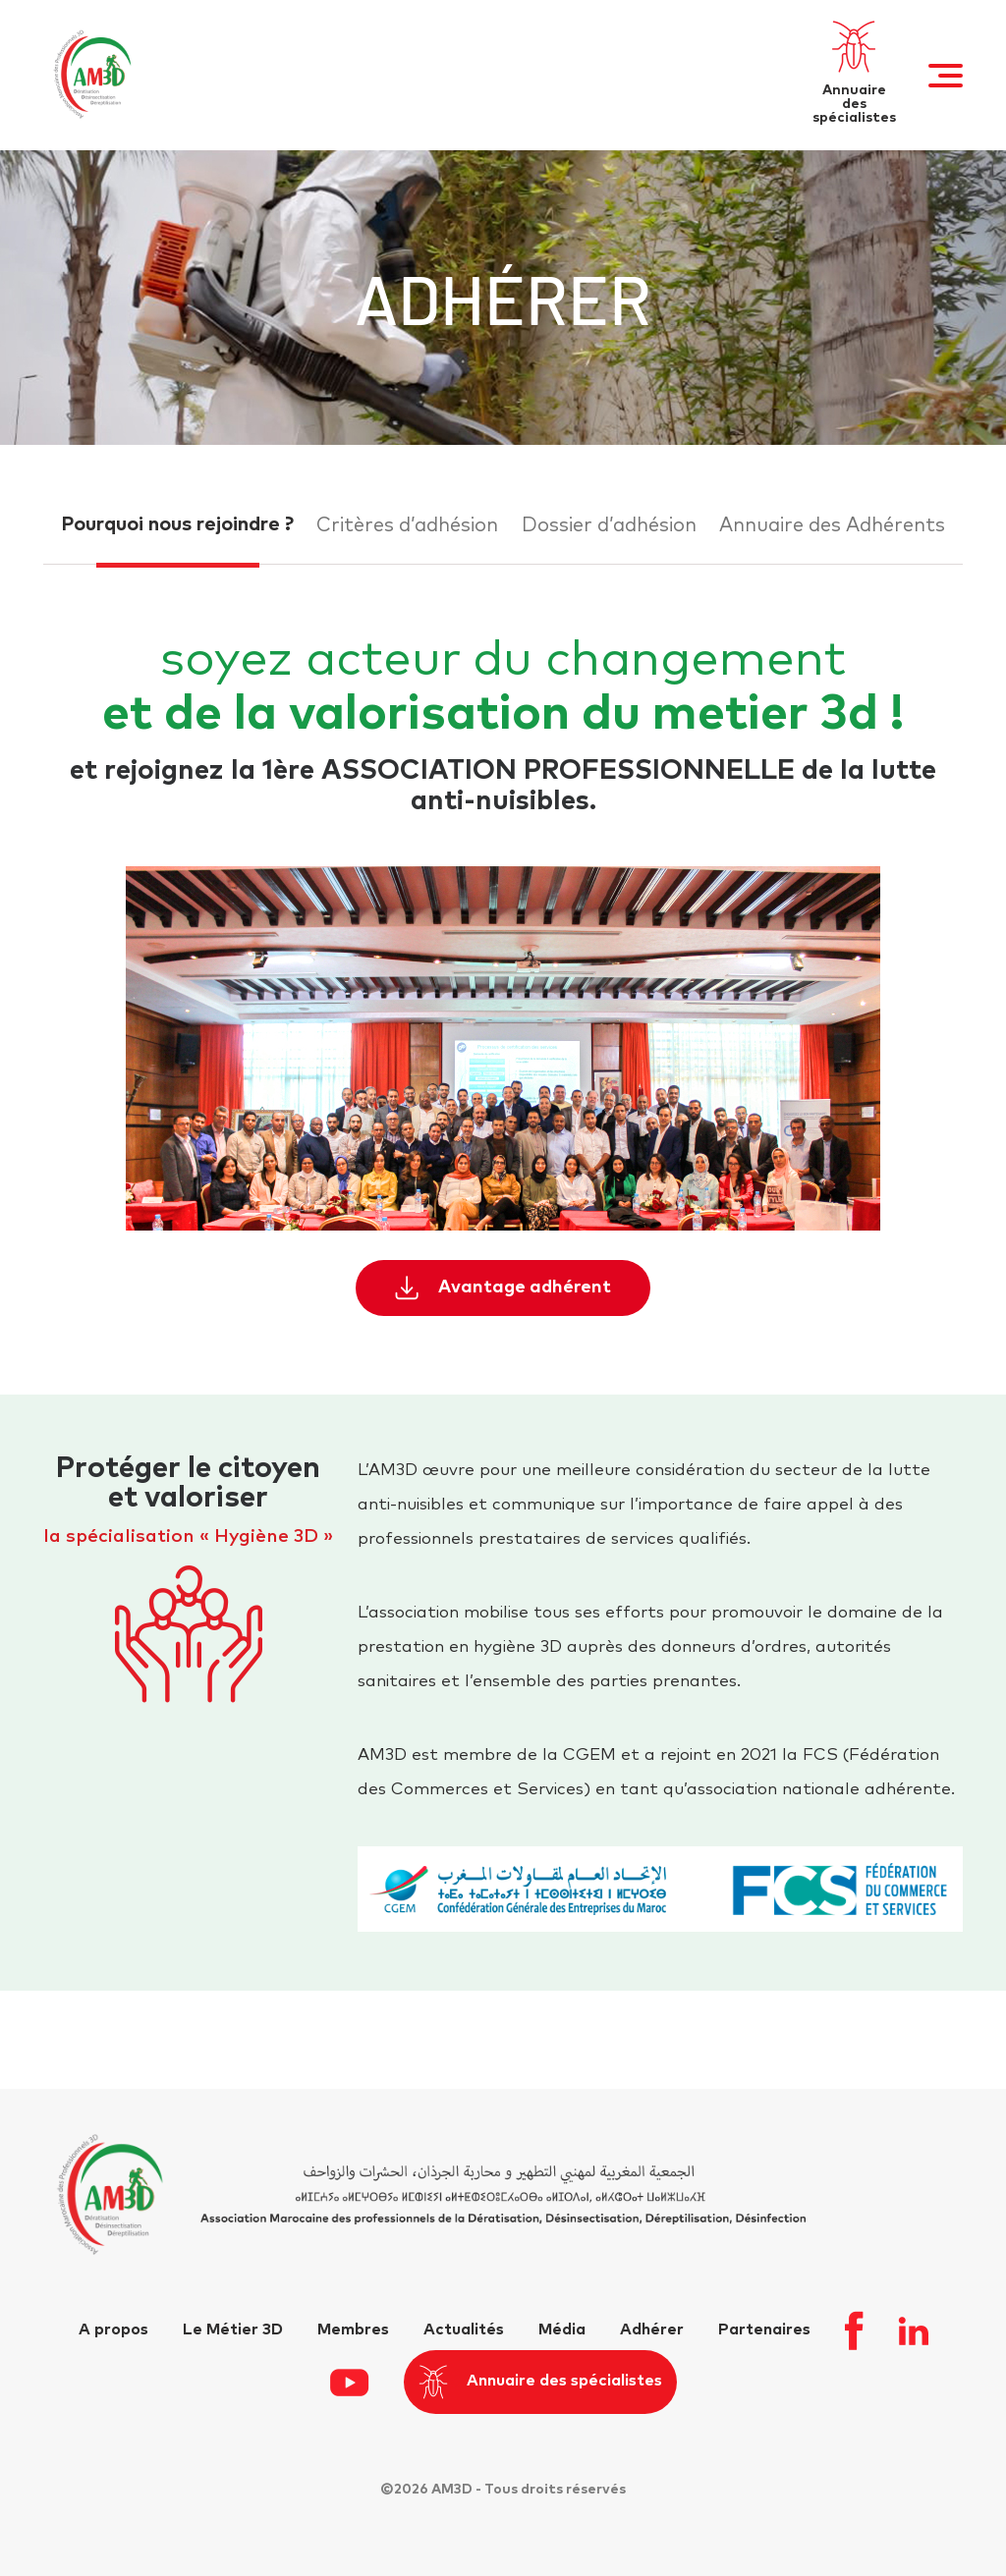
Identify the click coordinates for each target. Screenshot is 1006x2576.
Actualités (463, 2329)
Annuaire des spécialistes (540, 2382)
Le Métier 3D (233, 2329)
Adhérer (652, 2329)
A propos (113, 2329)
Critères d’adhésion (407, 525)
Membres (353, 2329)
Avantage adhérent (503, 1288)
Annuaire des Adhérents (832, 525)
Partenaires (764, 2329)
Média (562, 2329)
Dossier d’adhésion (609, 525)
